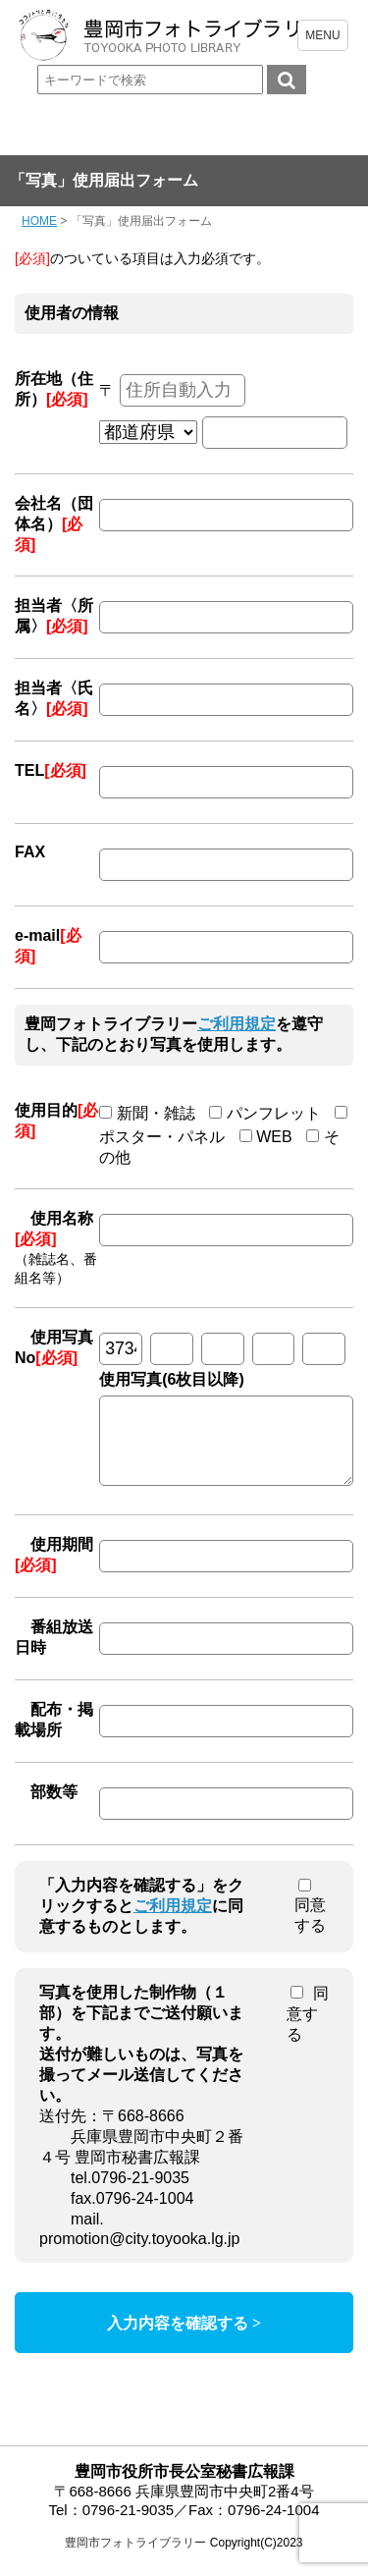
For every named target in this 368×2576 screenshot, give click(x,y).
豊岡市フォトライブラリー (135, 2557)
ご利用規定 (236, 1023)
